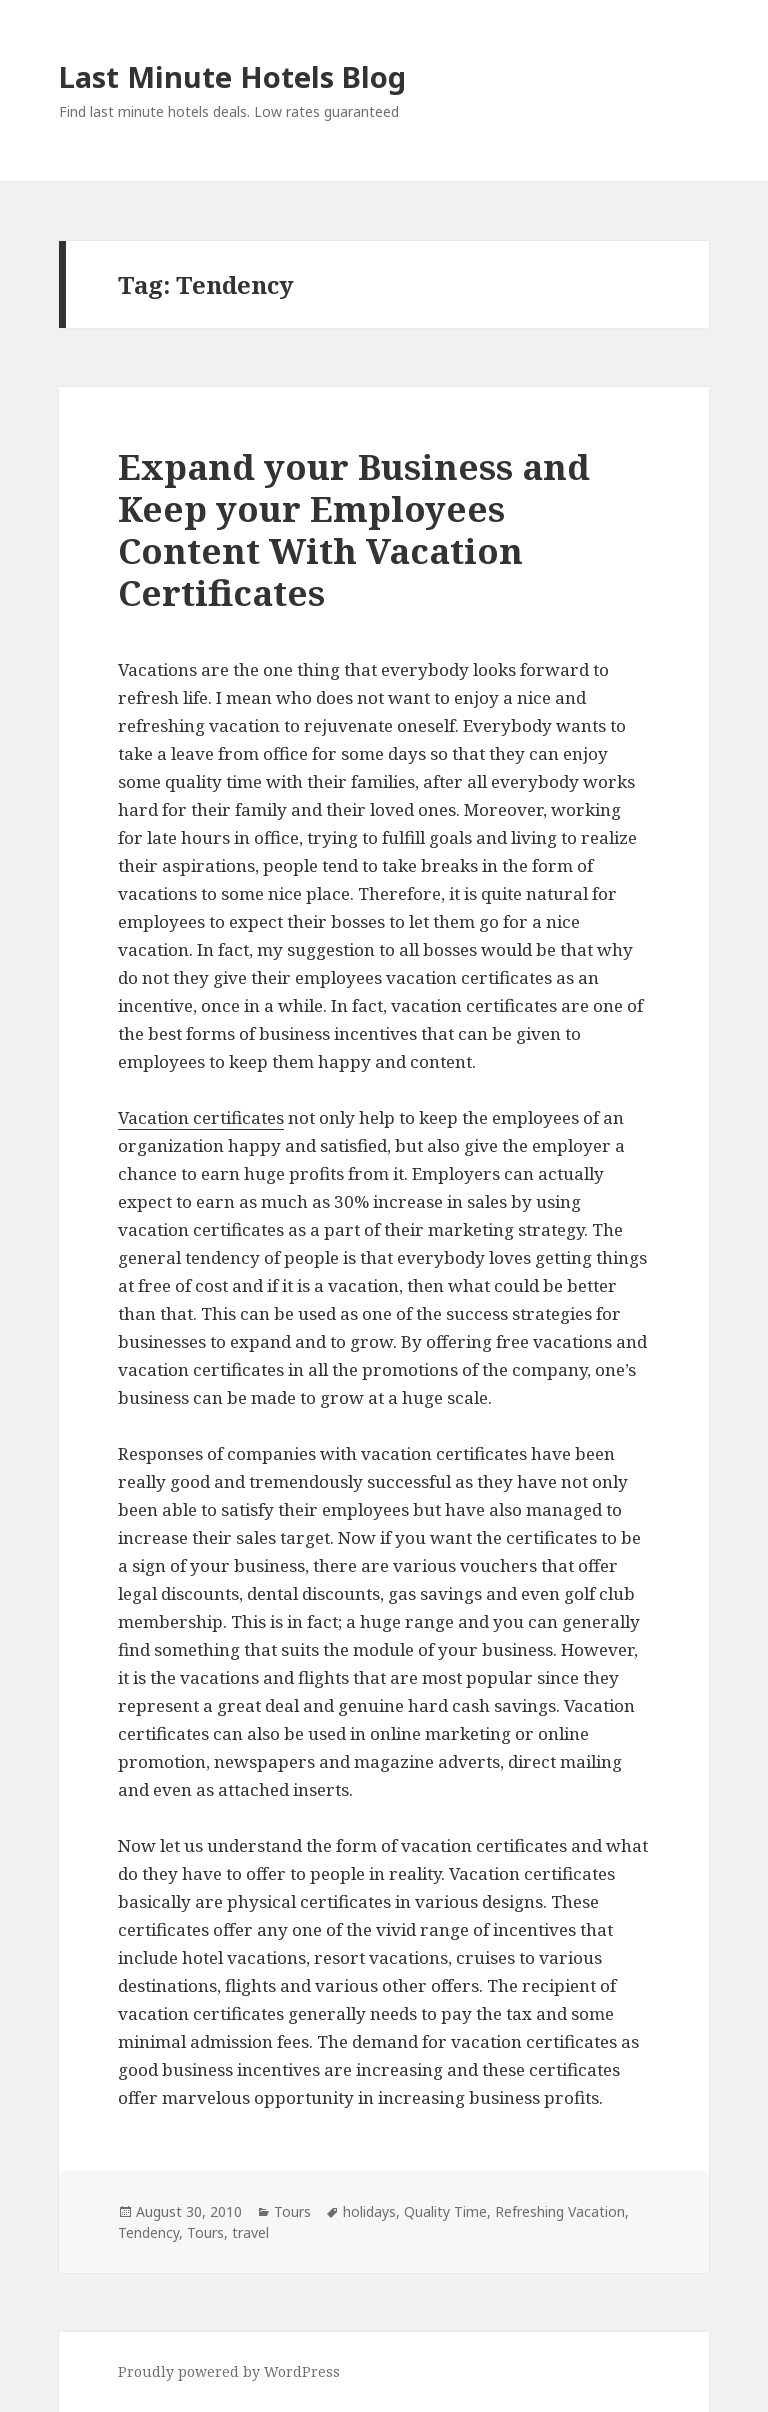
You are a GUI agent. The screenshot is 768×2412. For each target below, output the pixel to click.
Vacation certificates (201, 1117)
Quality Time (445, 2211)
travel (250, 2232)
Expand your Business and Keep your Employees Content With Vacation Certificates (354, 529)
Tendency (148, 2232)
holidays (369, 2211)
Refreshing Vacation (560, 2211)
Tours (292, 2211)
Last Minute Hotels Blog (232, 76)
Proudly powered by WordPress (229, 2371)
